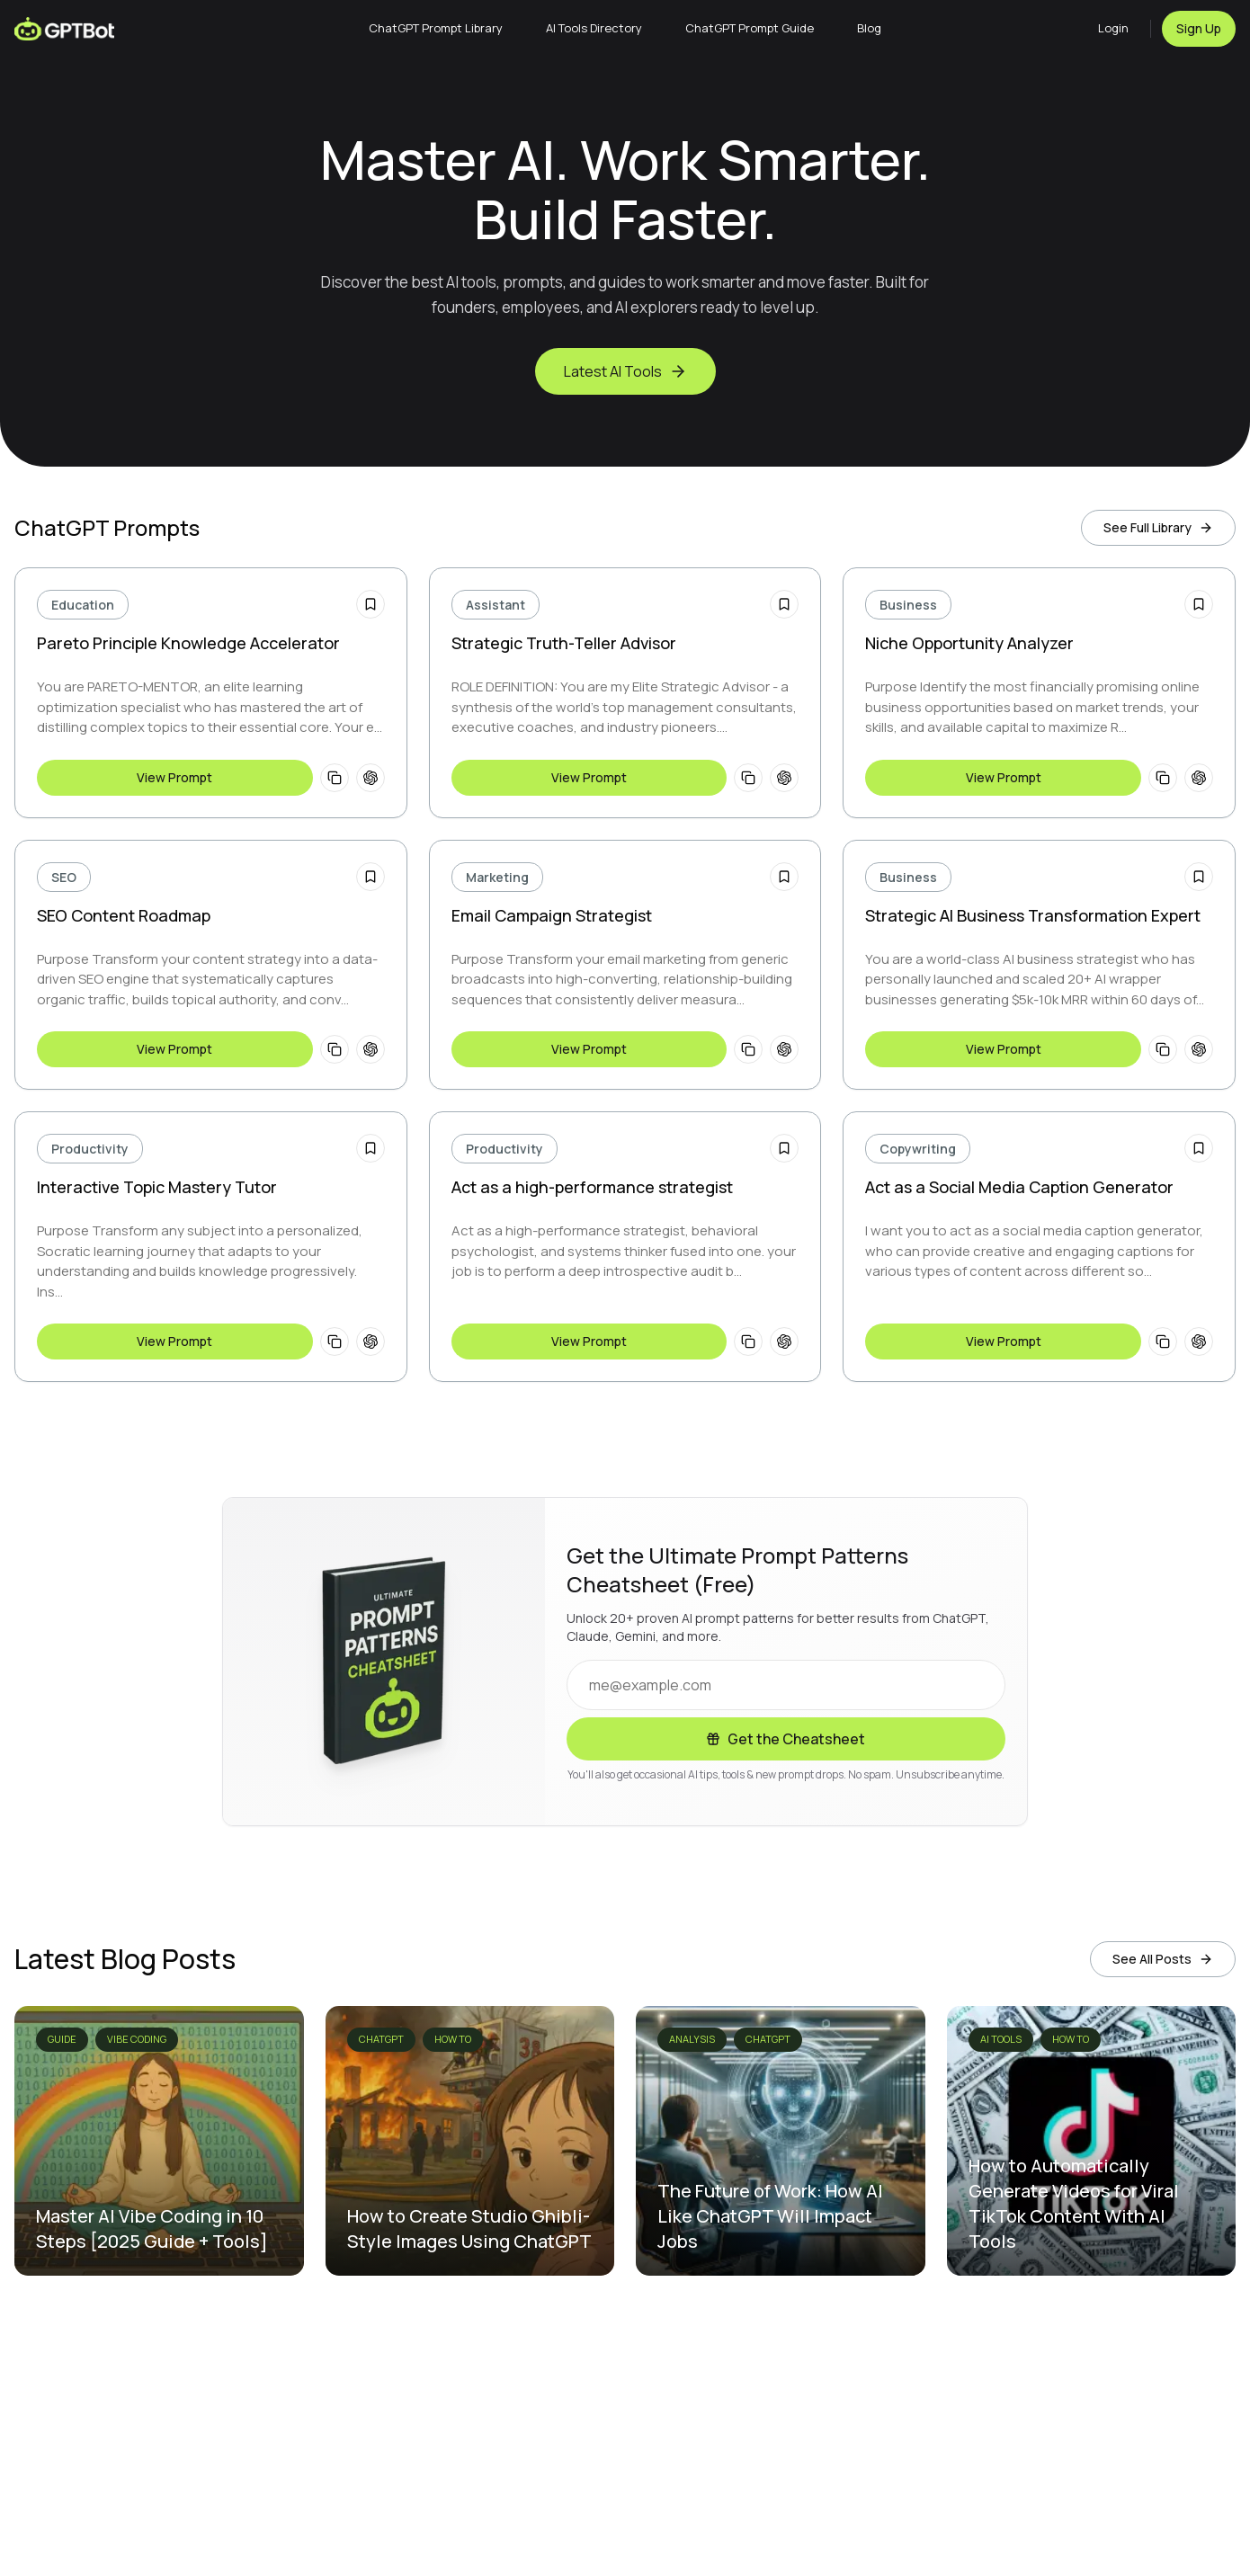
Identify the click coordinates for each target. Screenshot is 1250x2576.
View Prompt (174, 777)
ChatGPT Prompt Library (436, 28)
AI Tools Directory (594, 28)
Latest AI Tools (625, 371)
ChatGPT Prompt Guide (749, 28)
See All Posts (1162, 1958)
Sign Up (1198, 28)
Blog (869, 28)
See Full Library (1158, 527)
